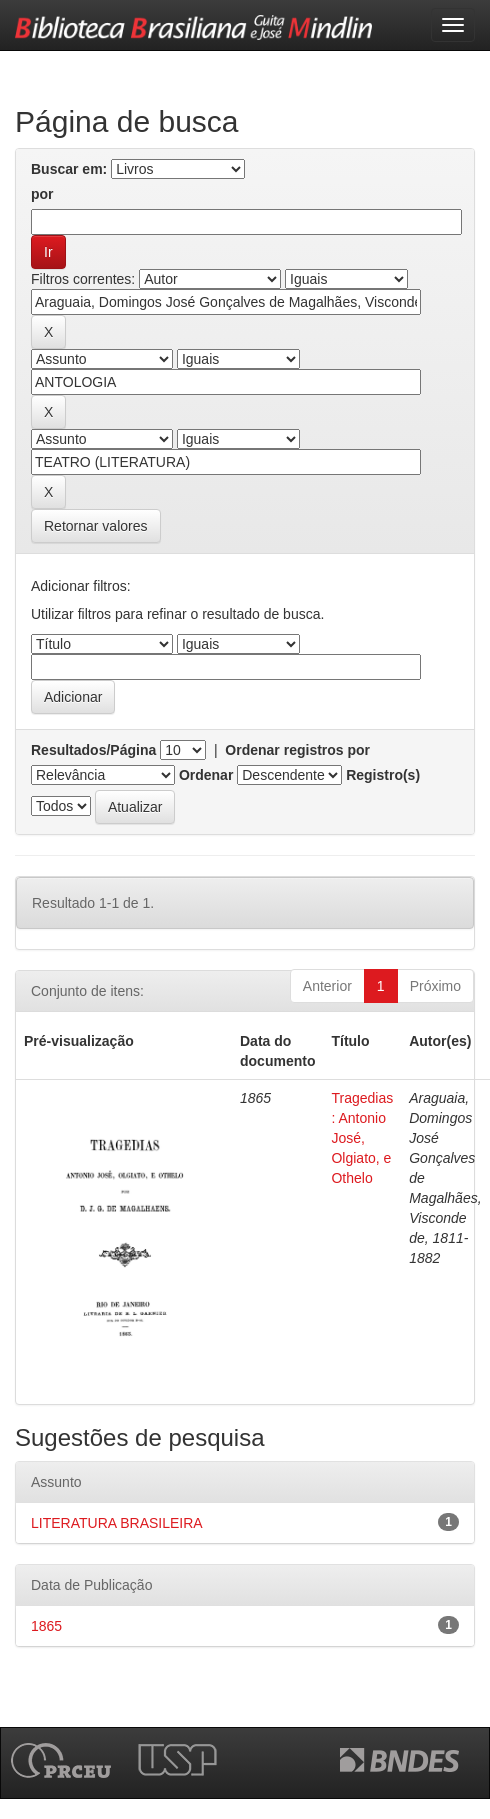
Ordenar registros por (297, 750)
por (42, 194)
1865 (46, 1626)
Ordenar (206, 775)
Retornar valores (96, 526)
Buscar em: (69, 169)
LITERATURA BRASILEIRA (117, 1523)
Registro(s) (383, 775)
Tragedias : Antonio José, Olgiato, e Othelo (362, 1138)
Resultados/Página (93, 750)
